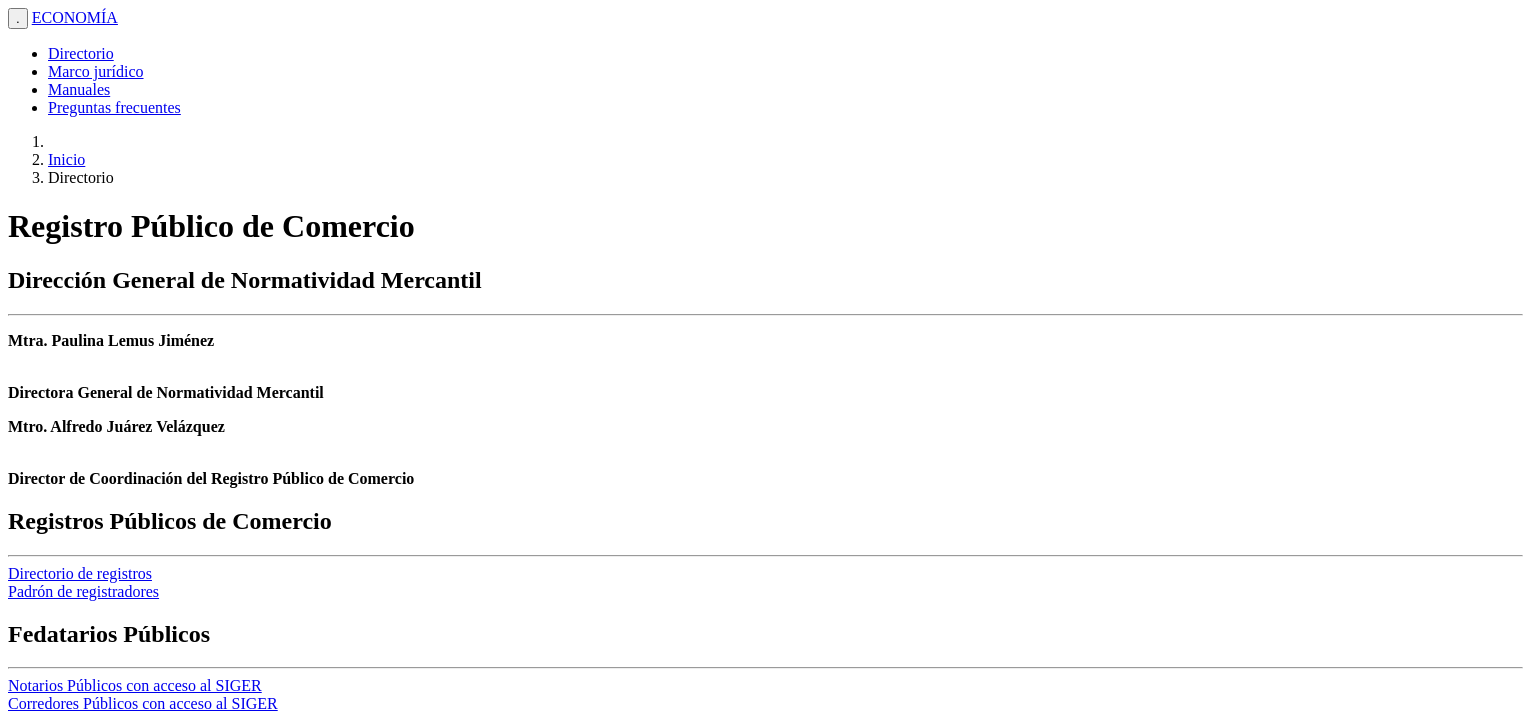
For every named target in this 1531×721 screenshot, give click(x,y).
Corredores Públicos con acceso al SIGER (143, 703)
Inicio (66, 159)
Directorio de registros (80, 573)
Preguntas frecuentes (114, 107)
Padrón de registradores (83, 591)
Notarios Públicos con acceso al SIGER (135, 685)
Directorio (81, 53)
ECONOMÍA (75, 17)
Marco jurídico (96, 71)
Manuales (79, 89)
